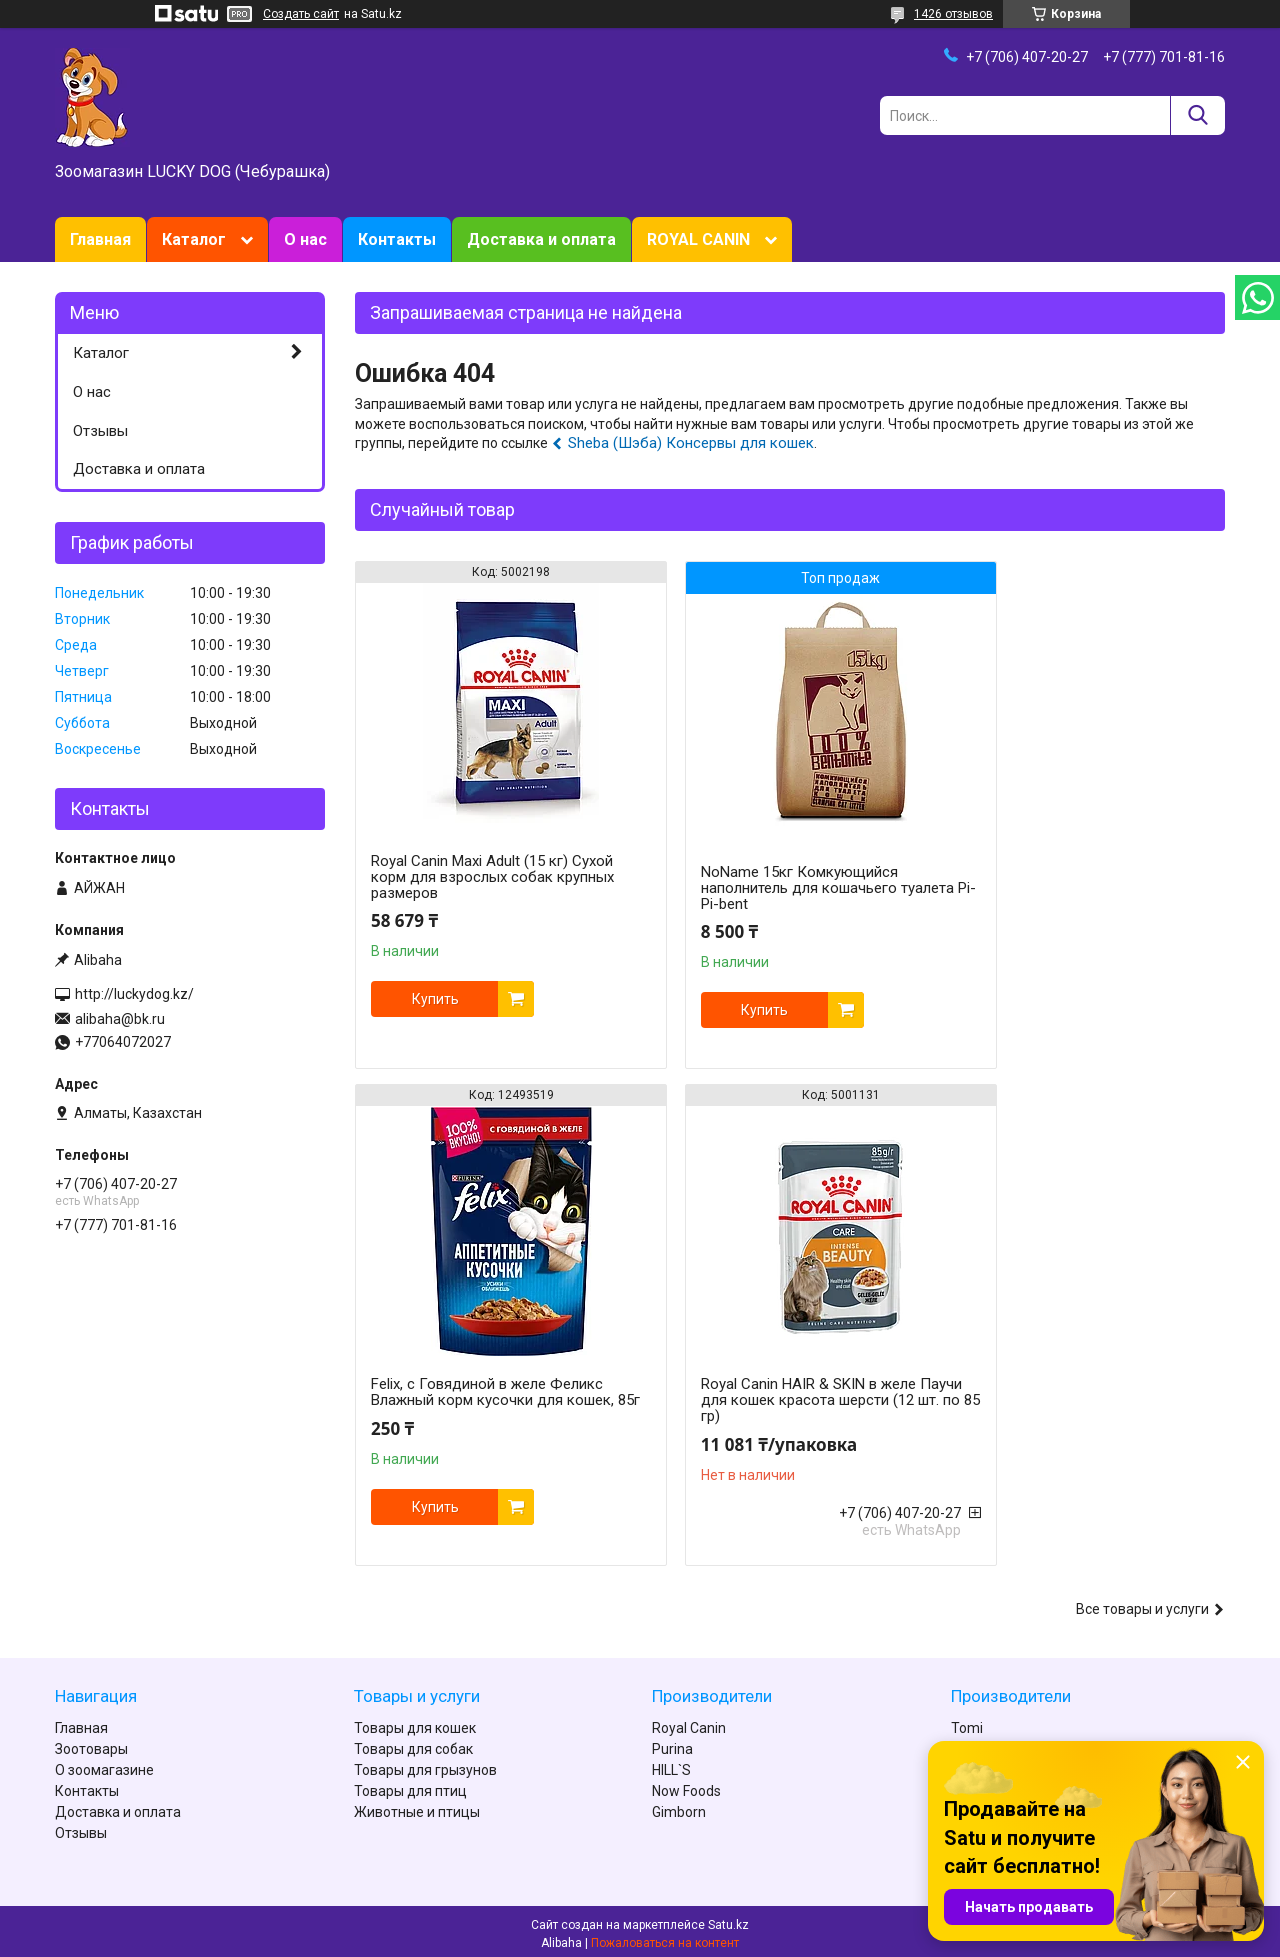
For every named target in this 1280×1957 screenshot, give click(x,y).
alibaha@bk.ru (120, 1019)
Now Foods (686, 1786)
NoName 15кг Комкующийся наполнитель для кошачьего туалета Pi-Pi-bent (764, 888)
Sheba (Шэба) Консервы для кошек (691, 443)
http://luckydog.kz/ (134, 994)
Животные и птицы (417, 1807)
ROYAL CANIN (698, 239)
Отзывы (100, 431)
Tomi (967, 1723)
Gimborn (679, 1807)
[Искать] (1197, 115)
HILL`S (671, 1765)
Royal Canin (689, 1723)
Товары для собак (413, 1744)
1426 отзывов (953, 14)
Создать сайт (301, 14)
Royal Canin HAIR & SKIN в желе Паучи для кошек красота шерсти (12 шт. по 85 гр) (488, 1400)
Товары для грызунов (425, 1765)
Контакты (397, 239)
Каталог (194, 239)
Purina (672, 1744)
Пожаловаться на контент (665, 1938)
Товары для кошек (415, 1723)
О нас (305, 239)
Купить (435, 999)
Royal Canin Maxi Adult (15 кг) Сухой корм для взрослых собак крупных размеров (492, 877)
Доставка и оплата (541, 239)
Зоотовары (91, 1744)
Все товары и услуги (1142, 1604)
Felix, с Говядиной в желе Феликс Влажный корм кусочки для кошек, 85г (1083, 877)
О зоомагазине (104, 1765)
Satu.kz (728, 1920)
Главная (100, 239)
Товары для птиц (410, 1786)
